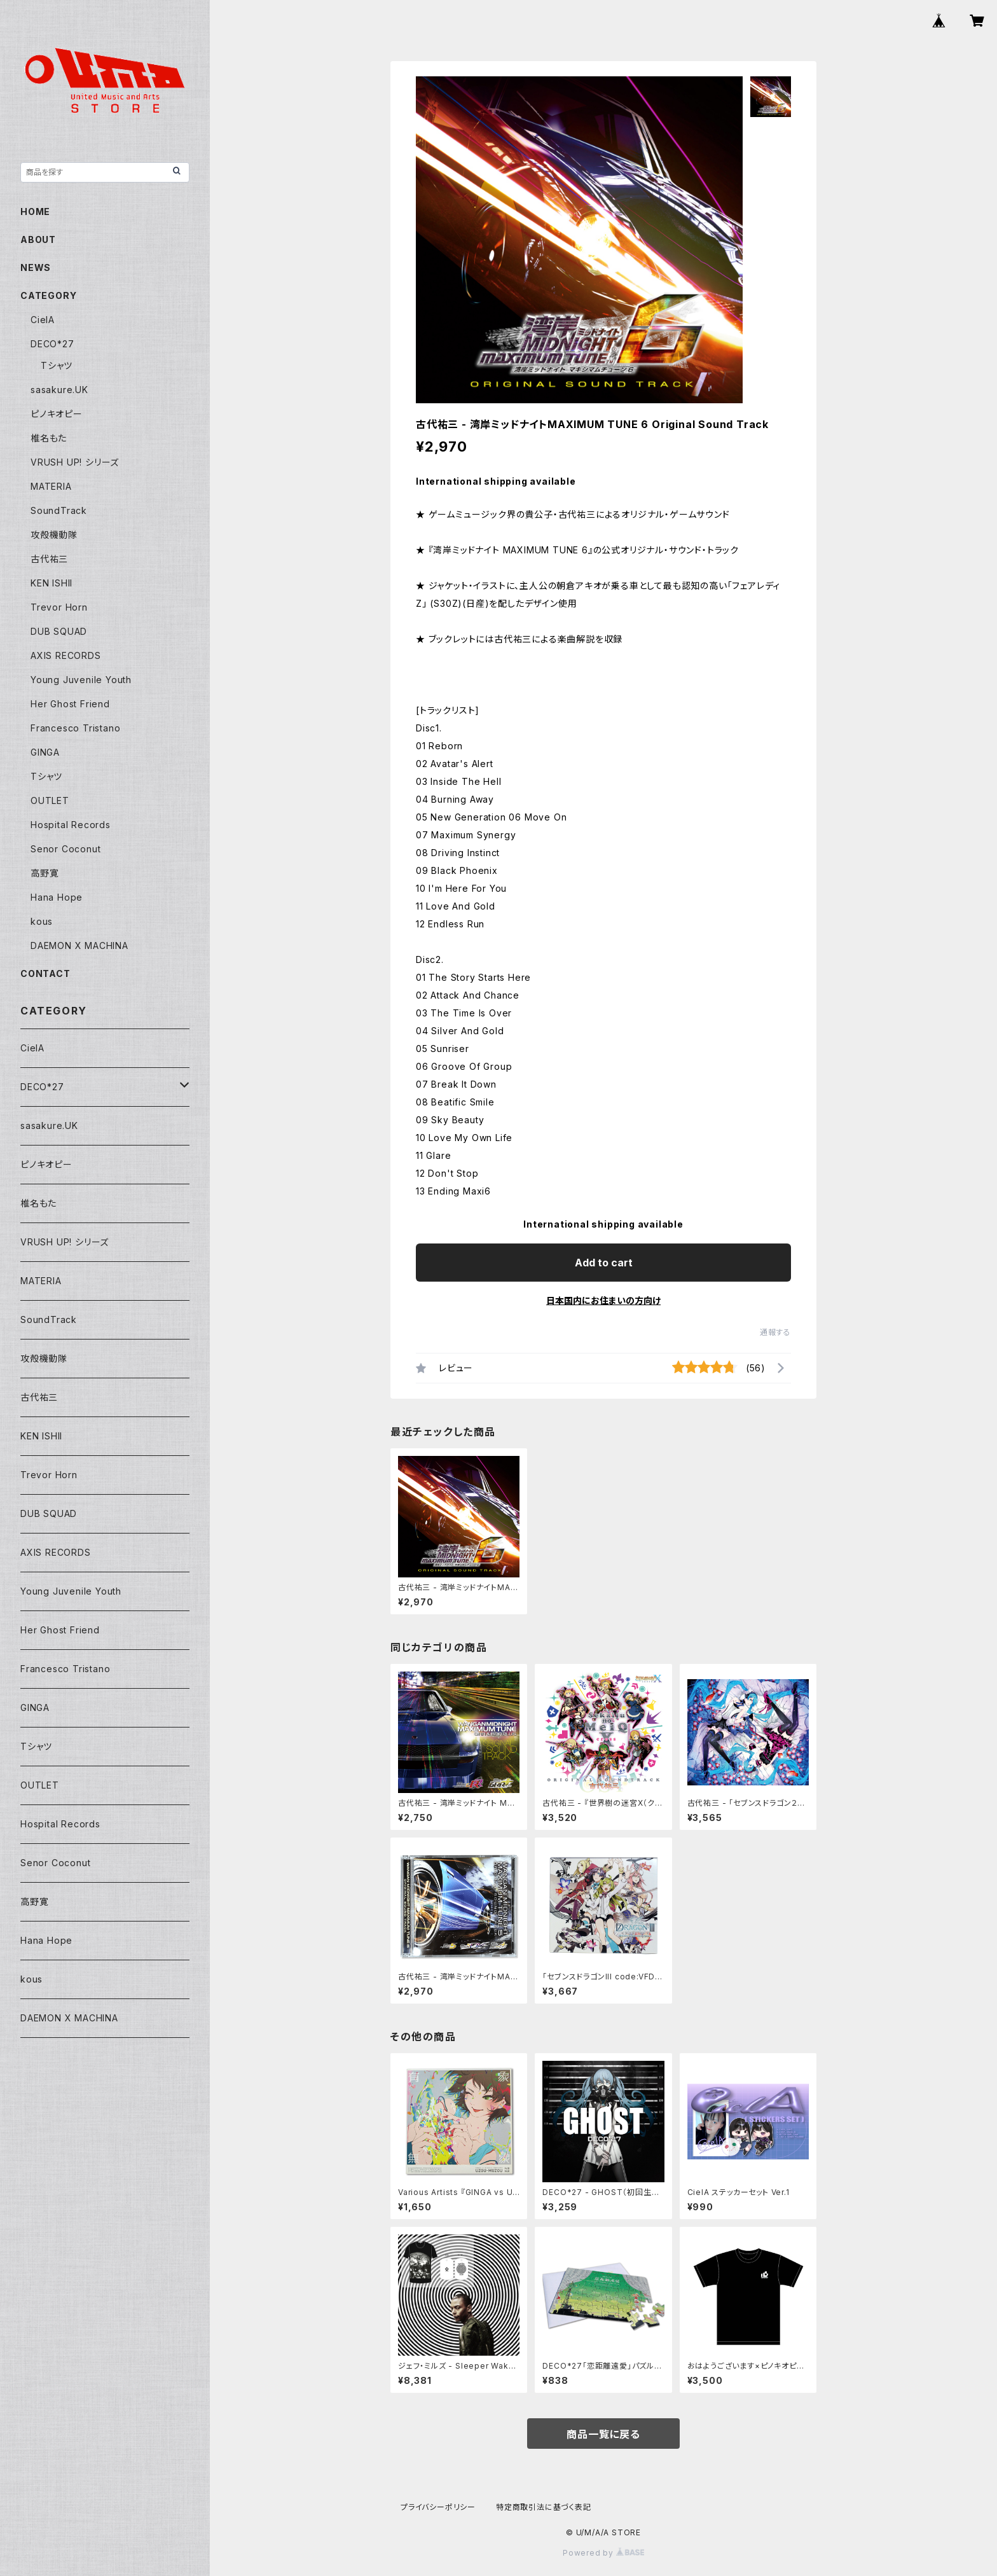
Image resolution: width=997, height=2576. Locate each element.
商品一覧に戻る (603, 2434)
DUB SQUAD (59, 631)
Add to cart (604, 1262)
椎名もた (49, 438)
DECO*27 (52, 343)
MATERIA (51, 486)
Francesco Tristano (75, 728)
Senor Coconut (65, 848)
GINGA (45, 752)
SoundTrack (59, 510)
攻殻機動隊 (54, 534)
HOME (35, 211)
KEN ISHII (51, 583)
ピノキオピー (57, 413)
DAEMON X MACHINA (79, 945)
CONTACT (45, 973)
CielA (43, 319)
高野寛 (44, 873)
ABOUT (38, 239)
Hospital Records (71, 824)
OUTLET (50, 800)
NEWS (35, 267)
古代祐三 (49, 558)
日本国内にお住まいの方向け (603, 1300)
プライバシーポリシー (438, 2507)
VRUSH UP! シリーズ (75, 462)
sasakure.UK (59, 389)
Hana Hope (57, 897)
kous (42, 921)
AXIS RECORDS (66, 655)
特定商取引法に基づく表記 (543, 2507)
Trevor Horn (59, 607)
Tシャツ (56, 365)
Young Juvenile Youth (81, 679)
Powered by (603, 2553)
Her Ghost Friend (70, 703)
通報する (775, 1332)
